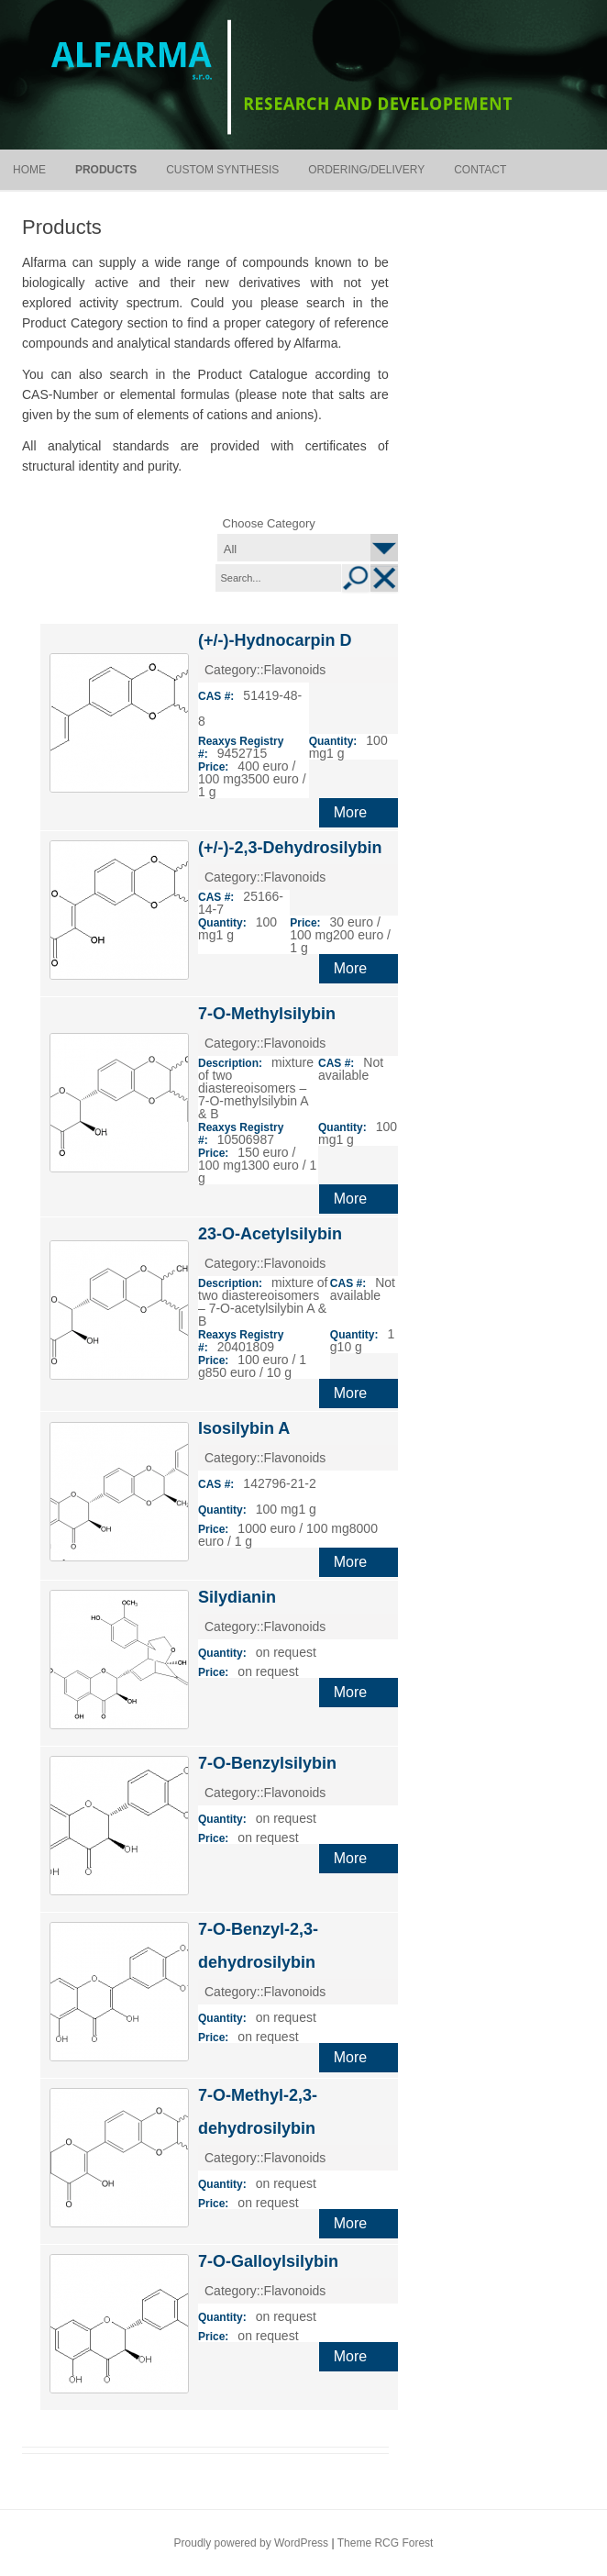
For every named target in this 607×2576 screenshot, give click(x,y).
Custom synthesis (222, 169)
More (350, 812)
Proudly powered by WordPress (251, 2543)
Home (29, 169)
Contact (480, 169)
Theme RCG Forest (385, 2543)
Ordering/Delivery (366, 169)
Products (106, 169)
